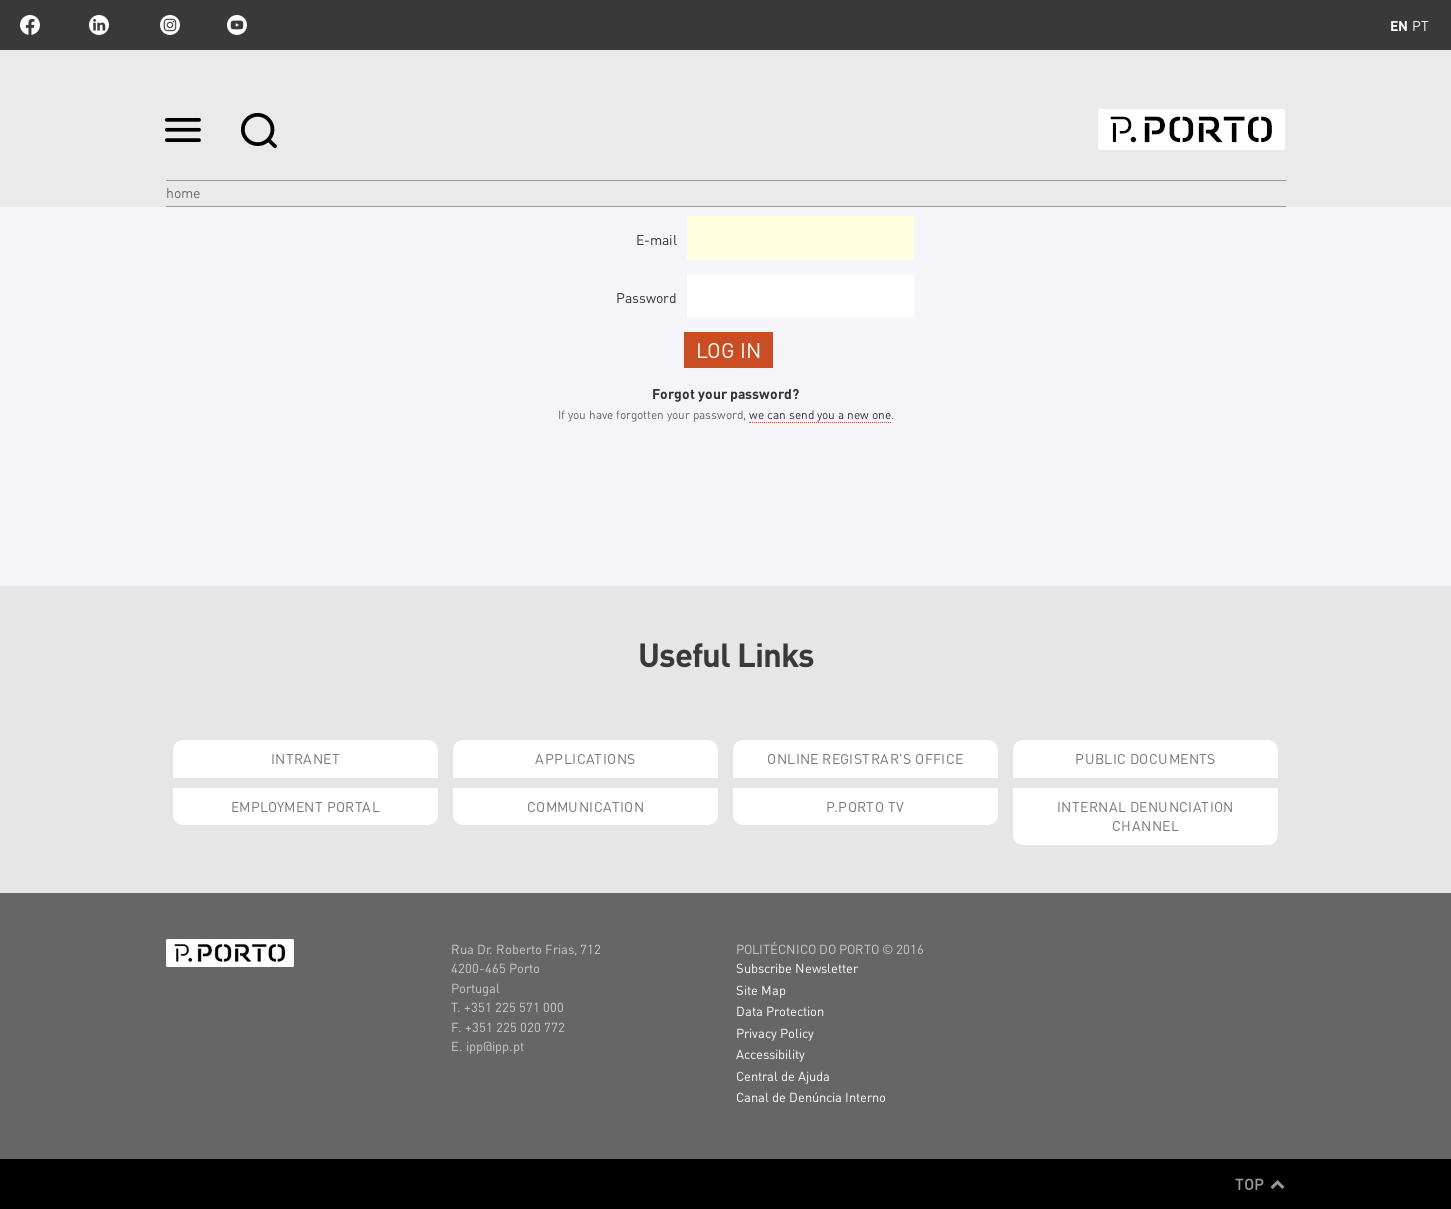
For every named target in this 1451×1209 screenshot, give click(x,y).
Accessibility (770, 1053)
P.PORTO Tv (865, 806)
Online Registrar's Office (865, 758)
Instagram (168, 25)
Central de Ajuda (783, 1075)
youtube (237, 25)
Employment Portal (305, 806)
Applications (585, 758)
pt (1420, 25)
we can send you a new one (820, 414)
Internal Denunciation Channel (1145, 816)
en (1399, 25)
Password (646, 297)
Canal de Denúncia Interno (811, 1096)
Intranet (305, 758)
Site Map (761, 989)
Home (183, 192)
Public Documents (1145, 758)
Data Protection (780, 1010)
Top (1260, 1184)
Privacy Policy (775, 1032)
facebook (30, 25)
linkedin (99, 25)
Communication (585, 806)
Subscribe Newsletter (797, 967)
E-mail (656, 239)
